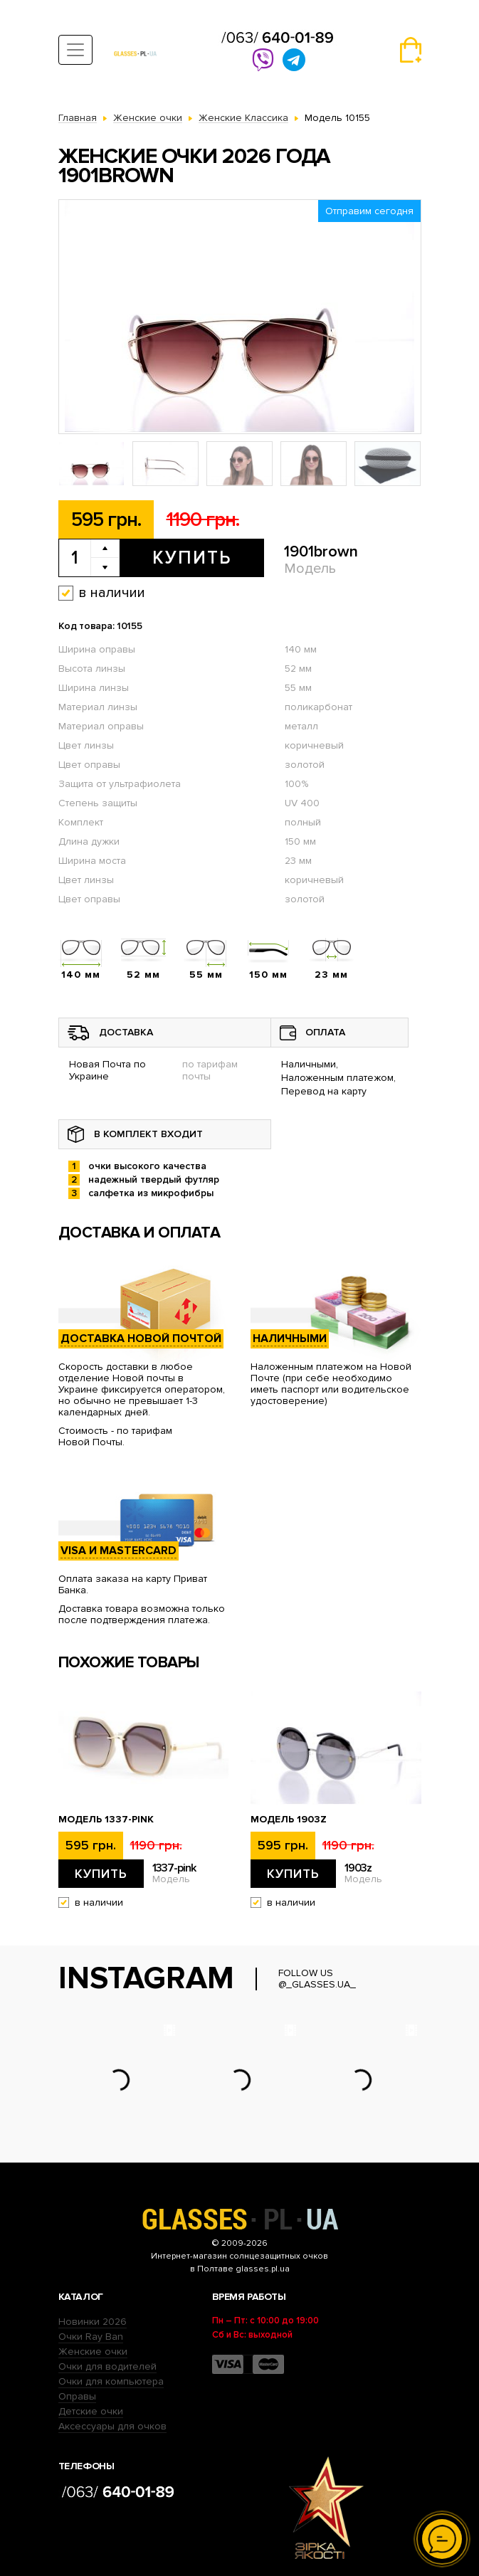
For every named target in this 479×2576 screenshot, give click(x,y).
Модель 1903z (289, 1819)
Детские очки (90, 2411)
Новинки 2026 (92, 2322)
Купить (191, 558)
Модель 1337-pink (106, 1819)
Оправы (77, 2396)
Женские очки (92, 2351)
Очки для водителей (107, 2366)
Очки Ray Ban (90, 2336)
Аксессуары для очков (112, 2426)
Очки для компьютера (111, 2381)
